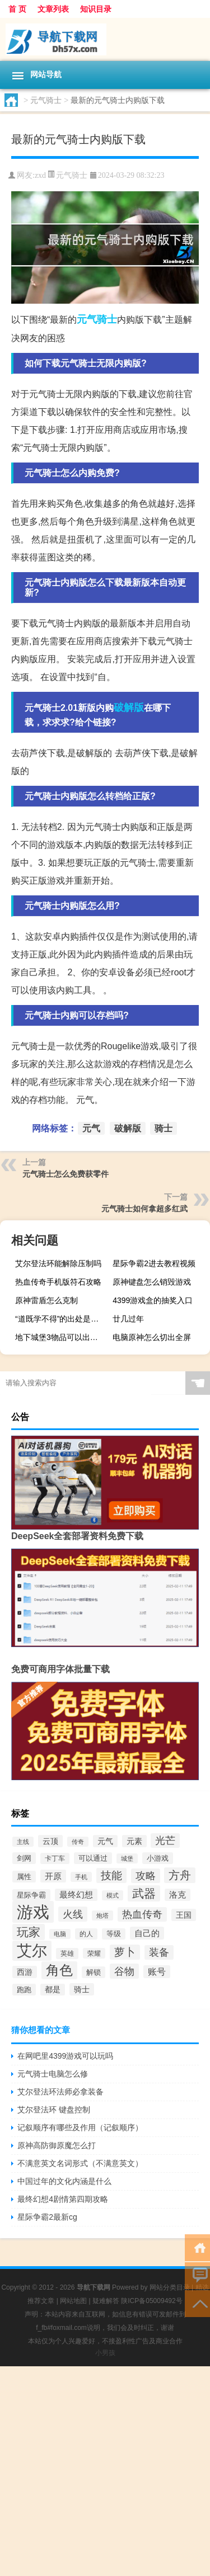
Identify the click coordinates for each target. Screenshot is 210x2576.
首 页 (17, 8)
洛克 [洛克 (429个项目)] (177, 1894)
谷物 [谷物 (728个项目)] (124, 1971)
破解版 (129, 707)
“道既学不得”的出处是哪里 (60, 1318)
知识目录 (95, 8)
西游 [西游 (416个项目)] (24, 1972)
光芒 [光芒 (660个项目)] (165, 1840)
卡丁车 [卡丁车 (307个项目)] (55, 1858)
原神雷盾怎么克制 (46, 1300)
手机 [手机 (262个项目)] (81, 1877)
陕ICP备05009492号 (151, 2301)
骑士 (107, 319)
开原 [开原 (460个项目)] (53, 1876)
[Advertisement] (105, 2471)
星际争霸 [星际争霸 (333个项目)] (31, 1895)
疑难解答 (105, 2301)
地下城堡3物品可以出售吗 (60, 1337)
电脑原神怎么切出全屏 (152, 1337)
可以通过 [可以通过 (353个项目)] (93, 1858)
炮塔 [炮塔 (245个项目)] (102, 1915)
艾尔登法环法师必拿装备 (60, 2091)
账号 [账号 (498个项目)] (157, 1971)
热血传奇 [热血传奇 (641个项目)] (142, 1914)
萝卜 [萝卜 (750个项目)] (125, 1952)
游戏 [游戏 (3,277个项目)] (33, 1912)
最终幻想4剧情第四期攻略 (62, 2199)
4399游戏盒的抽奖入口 (153, 1300)
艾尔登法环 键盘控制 (53, 2109)
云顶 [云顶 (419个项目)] (50, 1841)
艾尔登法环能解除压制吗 (58, 1263)
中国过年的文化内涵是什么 (64, 2181)
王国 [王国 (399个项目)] (184, 1914)
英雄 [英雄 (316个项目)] (67, 1953)
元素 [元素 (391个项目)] (134, 1841)
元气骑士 (46, 100)
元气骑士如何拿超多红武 (144, 1208)
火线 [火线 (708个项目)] (73, 1914)
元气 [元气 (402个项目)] (105, 1841)
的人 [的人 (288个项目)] (86, 1934)
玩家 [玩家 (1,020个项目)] (28, 1932)
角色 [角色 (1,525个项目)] (59, 1970)
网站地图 (73, 2301)
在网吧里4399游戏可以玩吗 (65, 2055)
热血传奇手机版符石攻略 (58, 1281)
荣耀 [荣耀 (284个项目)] (94, 1953)
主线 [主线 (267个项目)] (23, 1841)
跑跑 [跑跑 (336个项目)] (24, 1989)
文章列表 (53, 8)
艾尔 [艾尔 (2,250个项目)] (32, 1950)
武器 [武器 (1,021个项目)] (144, 1893)
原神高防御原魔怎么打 (56, 2145)
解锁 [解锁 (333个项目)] (93, 1972)
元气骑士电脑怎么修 (52, 2073)
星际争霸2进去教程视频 (154, 1263)
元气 (87, 319)
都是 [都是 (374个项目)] (52, 1989)
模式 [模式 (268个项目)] (112, 1895)
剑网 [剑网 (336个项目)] (24, 1858)
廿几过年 (128, 1318)
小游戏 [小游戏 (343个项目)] (158, 1858)
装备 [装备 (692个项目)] (159, 1952)
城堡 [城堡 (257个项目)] (127, 1858)
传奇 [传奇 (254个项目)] (78, 1841)
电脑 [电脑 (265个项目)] (60, 1934)
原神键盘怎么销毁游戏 (152, 1281)
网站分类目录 (170, 2287)
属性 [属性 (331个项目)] (24, 1876)
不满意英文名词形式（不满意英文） (80, 2163)
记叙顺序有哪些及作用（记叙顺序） (80, 2127)
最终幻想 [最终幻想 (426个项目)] (76, 1894)
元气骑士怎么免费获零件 (65, 1173)
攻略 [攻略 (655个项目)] (146, 1875)
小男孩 (105, 2353)
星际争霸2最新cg (47, 2216)
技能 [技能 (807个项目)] (111, 1875)
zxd (40, 175)
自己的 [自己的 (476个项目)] (147, 1933)
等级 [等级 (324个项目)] (113, 1934)
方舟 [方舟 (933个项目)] (180, 1875)
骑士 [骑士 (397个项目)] (82, 1989)
